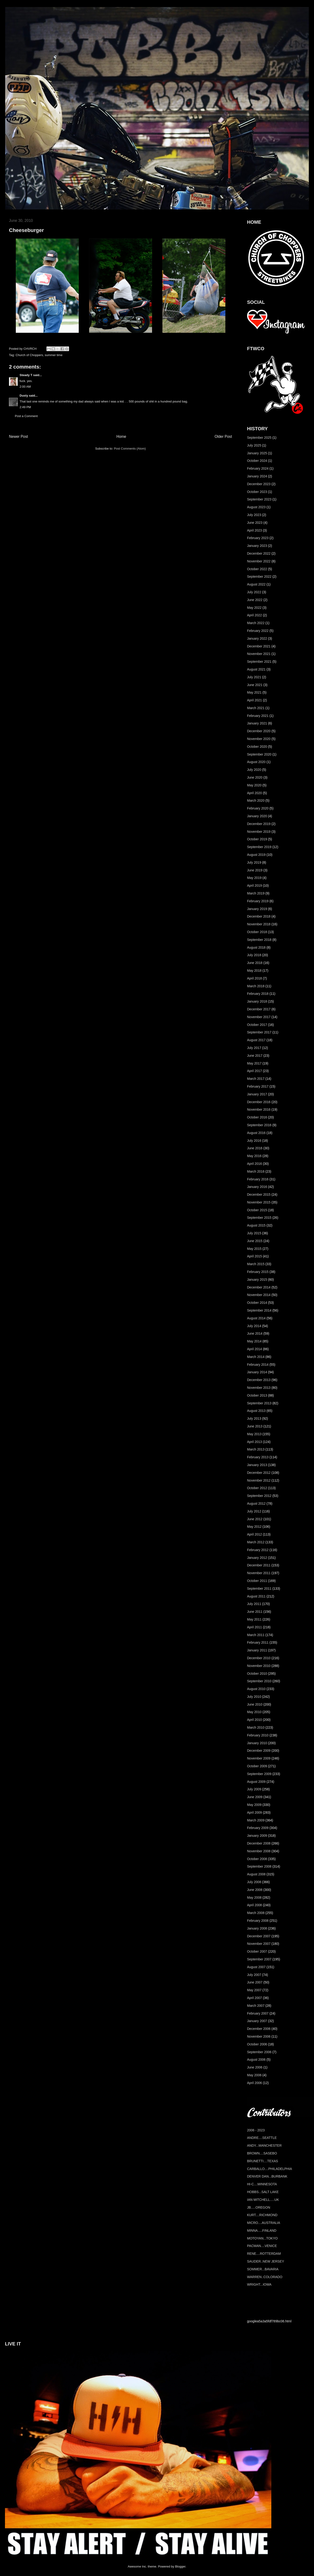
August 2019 (256, 855)
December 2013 (259, 1380)
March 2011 (255, 1635)
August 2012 (256, 1503)
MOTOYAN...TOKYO (262, 2238)
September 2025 (259, 437)
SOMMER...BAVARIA (262, 2269)
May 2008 (254, 1897)
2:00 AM (25, 386)
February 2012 (258, 1550)
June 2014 (254, 1333)
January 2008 (257, 1928)
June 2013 (254, 1426)
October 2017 (257, 1025)
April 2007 (254, 1998)
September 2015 (259, 1217)
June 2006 (254, 2067)
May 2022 (254, 607)
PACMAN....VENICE (262, 2246)
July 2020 (254, 770)
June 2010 (254, 1704)
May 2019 (254, 878)
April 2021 (254, 700)
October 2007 (257, 1951)
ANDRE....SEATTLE (262, 2138)
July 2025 (254, 445)
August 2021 (256, 669)
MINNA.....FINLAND (261, 2230)
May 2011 (254, 1619)
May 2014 (254, 1341)
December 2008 (259, 1843)
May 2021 (254, 692)
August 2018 (256, 947)
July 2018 (254, 955)
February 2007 (258, 2013)
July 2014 (254, 1326)
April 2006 (254, 2083)
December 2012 (259, 1473)
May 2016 (254, 1156)
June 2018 (254, 963)
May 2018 (254, 970)
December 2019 (259, 824)
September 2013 (259, 1403)
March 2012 (255, 1542)
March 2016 (255, 1171)
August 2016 (256, 1133)
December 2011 (259, 1565)
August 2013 (256, 1411)
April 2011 (254, 1627)
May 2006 (254, 2075)
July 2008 (254, 1882)
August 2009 (256, 1782)
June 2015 (254, 1241)
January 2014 (257, 1372)
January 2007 (257, 2021)
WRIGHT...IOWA (259, 2284)
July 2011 (254, 1604)
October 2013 (257, 1395)
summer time (53, 355)
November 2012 (259, 1480)
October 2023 (257, 492)
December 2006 (259, 2029)
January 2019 (257, 909)
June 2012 (254, 1519)
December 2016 (259, 1102)
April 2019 (254, 885)
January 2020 (257, 816)
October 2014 (257, 1302)
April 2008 (254, 1905)
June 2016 (254, 1148)
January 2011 (257, 1650)
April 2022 (254, 615)
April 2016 (254, 1164)
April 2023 (254, 530)
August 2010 (256, 1689)
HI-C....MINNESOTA (262, 2184)
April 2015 (254, 1256)
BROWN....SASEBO (262, 2153)
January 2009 (257, 1835)
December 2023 (259, 484)
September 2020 (259, 754)
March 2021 (255, 708)
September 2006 (259, 2052)
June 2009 (254, 1797)
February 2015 (258, 1272)
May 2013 (254, 1434)
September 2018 (259, 940)
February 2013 (258, 1457)
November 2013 (259, 1388)
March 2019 (255, 893)
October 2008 (257, 1859)
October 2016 (257, 1117)
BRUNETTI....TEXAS (262, 2161)
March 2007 (255, 2005)
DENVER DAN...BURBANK (267, 2176)
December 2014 (259, 1287)
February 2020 (258, 808)
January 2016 (257, 1187)
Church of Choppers (29, 355)
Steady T (26, 375)
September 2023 (259, 499)
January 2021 (257, 723)
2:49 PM (25, 407)
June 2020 (254, 777)
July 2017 (254, 1048)
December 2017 (259, 1009)
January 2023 (257, 546)
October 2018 (257, 932)
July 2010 (254, 1696)
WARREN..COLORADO (264, 2277)
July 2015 (254, 1233)
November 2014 (259, 1295)
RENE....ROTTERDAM (264, 2253)
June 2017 (254, 1055)
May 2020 (254, 785)
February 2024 (258, 468)
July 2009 (254, 1789)
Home (121, 437)
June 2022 (254, 600)
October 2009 (257, 1766)
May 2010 (254, 1712)
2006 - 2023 (256, 2130)
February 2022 (258, 631)
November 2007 (259, 1944)
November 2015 (259, 1202)
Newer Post (18, 437)
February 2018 (258, 993)
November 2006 (259, 2036)
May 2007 (254, 1990)
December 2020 (259, 731)
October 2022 (257, 569)
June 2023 (254, 522)
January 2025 (257, 453)
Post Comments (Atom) (130, 448)
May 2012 (254, 1526)
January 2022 (257, 638)
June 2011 (254, 1611)
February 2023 (258, 538)
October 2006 (257, 2044)
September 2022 (259, 576)
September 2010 (259, 1681)
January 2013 (257, 1465)
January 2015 (257, 1279)
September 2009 (259, 1774)
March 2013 (255, 1449)
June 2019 (254, 870)
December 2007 (259, 1936)
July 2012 (254, 1511)
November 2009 (259, 1758)
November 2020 (259, 739)
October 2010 (257, 1673)
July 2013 (254, 1418)
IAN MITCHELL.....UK (263, 2200)
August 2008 (256, 1874)
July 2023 (254, 515)
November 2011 (259, 1573)
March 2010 (255, 1727)
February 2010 (258, 1735)
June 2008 (254, 1890)
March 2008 (255, 1913)
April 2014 (254, 1349)
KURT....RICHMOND (262, 2215)
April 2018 (254, 978)
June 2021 (254, 685)
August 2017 (256, 1040)
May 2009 (254, 1805)
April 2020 (254, 793)
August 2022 (256, 584)
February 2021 (258, 716)
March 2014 (255, 1357)
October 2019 (257, 839)
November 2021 (259, 654)
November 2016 (259, 1109)
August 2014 (256, 1318)
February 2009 (258, 1828)
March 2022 (255, 623)
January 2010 (257, 1743)
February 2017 (258, 1086)
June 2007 (254, 1982)
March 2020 (255, 800)
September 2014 (259, 1310)
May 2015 (254, 1249)
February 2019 (258, 901)
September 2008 (259, 1866)
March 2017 (255, 1079)
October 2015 (257, 1210)
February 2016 (258, 1179)
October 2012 (257, 1488)
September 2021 (259, 661)
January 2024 (257, 476)
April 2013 (254, 1442)
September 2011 (259, 1588)
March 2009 (255, 1820)
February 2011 (258, 1642)
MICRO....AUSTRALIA (263, 2223)
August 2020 (256, 762)
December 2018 (259, 916)
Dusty (24, 395)
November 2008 (259, 1851)
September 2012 (259, 1496)
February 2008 (258, 1920)
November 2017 (259, 1017)
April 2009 (254, 1812)
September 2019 (259, 847)
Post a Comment (26, 416)
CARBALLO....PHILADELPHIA (269, 2169)
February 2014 (258, 1364)
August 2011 (256, 1596)
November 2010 (259, 1666)
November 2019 (259, 831)
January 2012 (257, 1558)
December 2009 (259, 1750)
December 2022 (259, 553)
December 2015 (259, 1194)
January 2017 (257, 1094)
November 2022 (259, 561)
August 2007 (256, 1967)
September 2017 (259, 1032)
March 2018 (255, 986)
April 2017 (254, 1071)
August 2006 (256, 2059)
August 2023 (256, 507)
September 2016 (259, 1125)
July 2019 (254, 862)
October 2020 (257, 746)
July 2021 (254, 677)
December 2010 (259, 1658)
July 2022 (254, 592)
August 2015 (256, 1225)
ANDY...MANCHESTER (264, 2145)
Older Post (223, 437)
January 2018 (257, 1001)
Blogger (180, 2566)
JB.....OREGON (258, 2207)
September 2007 (259, 1959)
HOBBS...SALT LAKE (263, 2192)
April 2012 (254, 1534)
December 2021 (259, 646)
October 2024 (257, 461)
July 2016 (254, 1140)
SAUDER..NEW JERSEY (265, 2261)
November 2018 (259, 924)
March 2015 (255, 1264)
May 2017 (254, 1063)
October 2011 (257, 1581)
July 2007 (254, 1975)
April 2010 (254, 1720)
